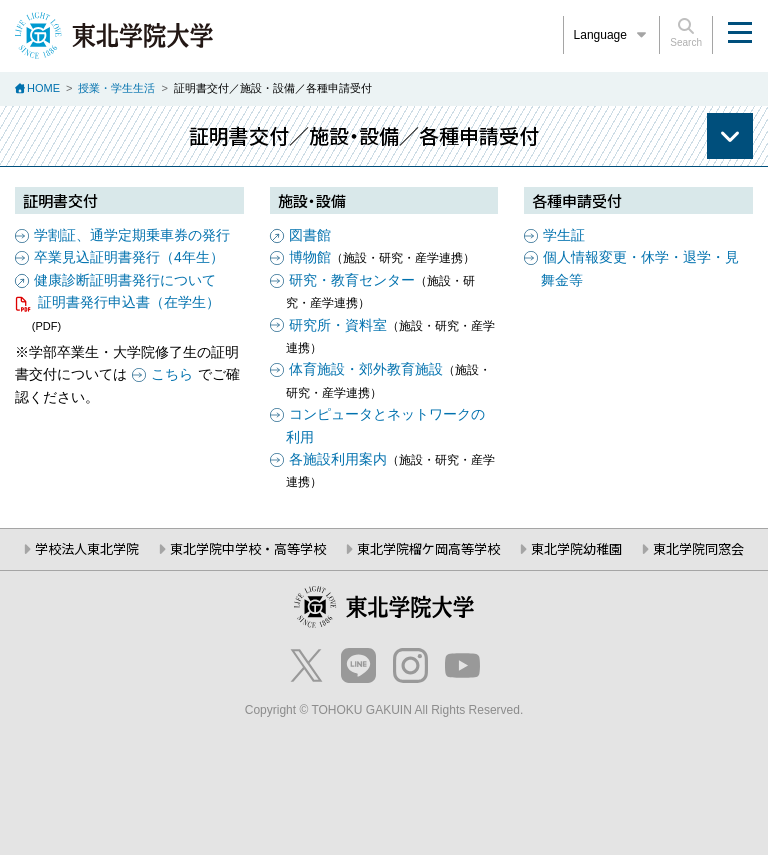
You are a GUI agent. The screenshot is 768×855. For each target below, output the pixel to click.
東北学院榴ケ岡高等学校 (428, 548)
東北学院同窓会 (698, 548)
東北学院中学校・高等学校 (248, 548)
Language (612, 35)
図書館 (310, 235)
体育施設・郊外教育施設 (366, 369)
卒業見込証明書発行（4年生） (129, 257)
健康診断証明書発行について (125, 280)
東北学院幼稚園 (576, 548)
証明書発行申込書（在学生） (129, 302)
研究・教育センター (352, 280)
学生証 (564, 235)
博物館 (310, 257)
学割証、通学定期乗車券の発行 (132, 235)
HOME (43, 88)
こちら (172, 374)
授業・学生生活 (116, 88)
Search (686, 33)
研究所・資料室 (338, 325)
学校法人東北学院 (87, 548)
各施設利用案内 (338, 459)
